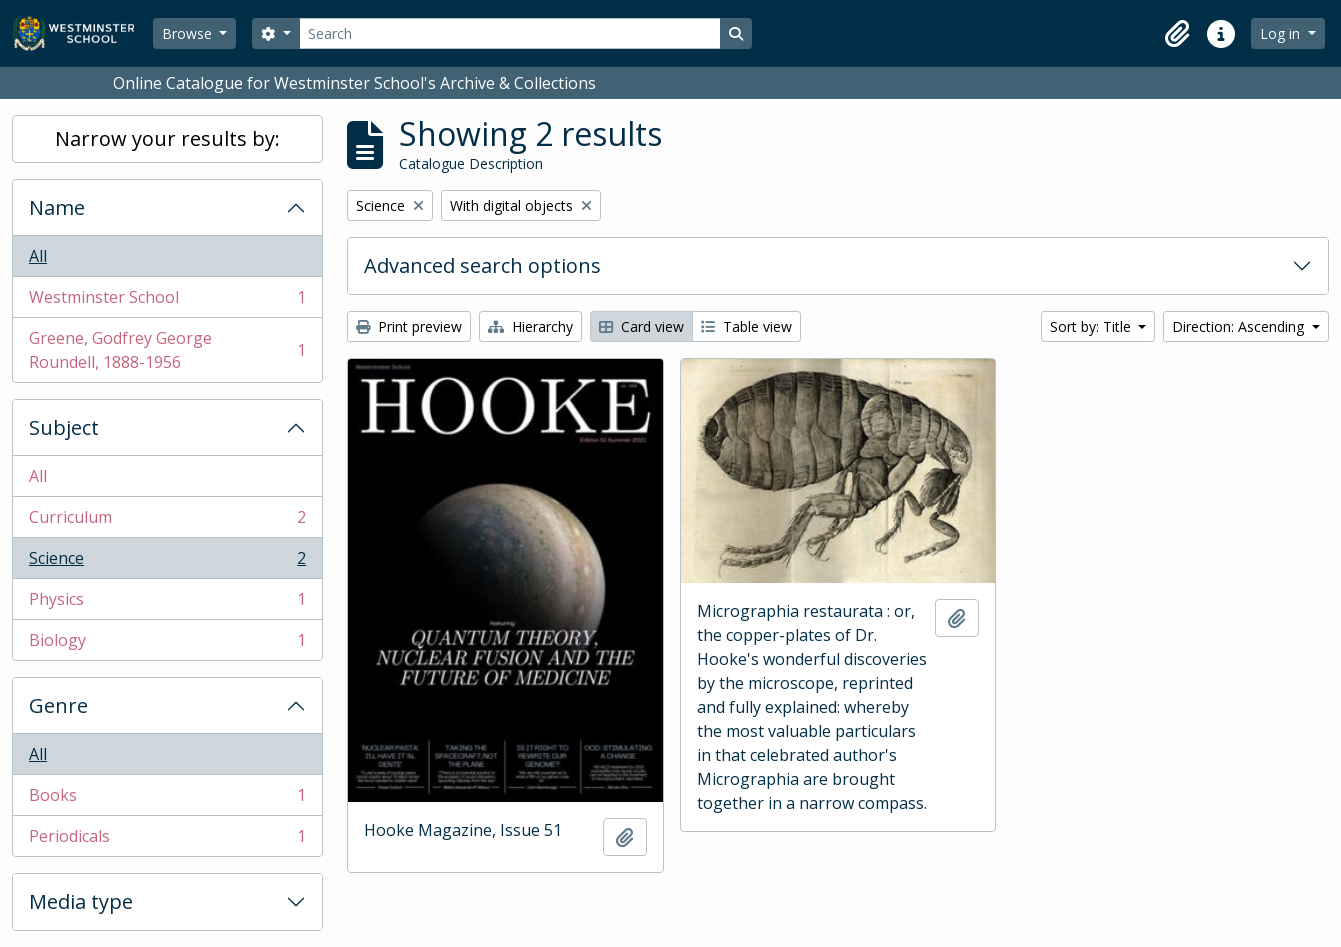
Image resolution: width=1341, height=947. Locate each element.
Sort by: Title (1092, 326)
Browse (189, 33)
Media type (81, 901)
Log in (1282, 33)
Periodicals (167, 840)
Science (167, 562)
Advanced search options (482, 265)
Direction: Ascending (1240, 326)
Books (167, 799)
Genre (58, 705)
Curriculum (167, 521)
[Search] (510, 33)
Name (57, 207)
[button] (1177, 34)
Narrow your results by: (167, 138)
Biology (167, 644)
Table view (746, 326)
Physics (167, 603)
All (38, 256)
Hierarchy (530, 326)
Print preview (409, 326)
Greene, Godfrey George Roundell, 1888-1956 (167, 350)
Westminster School (167, 301)
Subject (64, 427)
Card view (641, 326)
